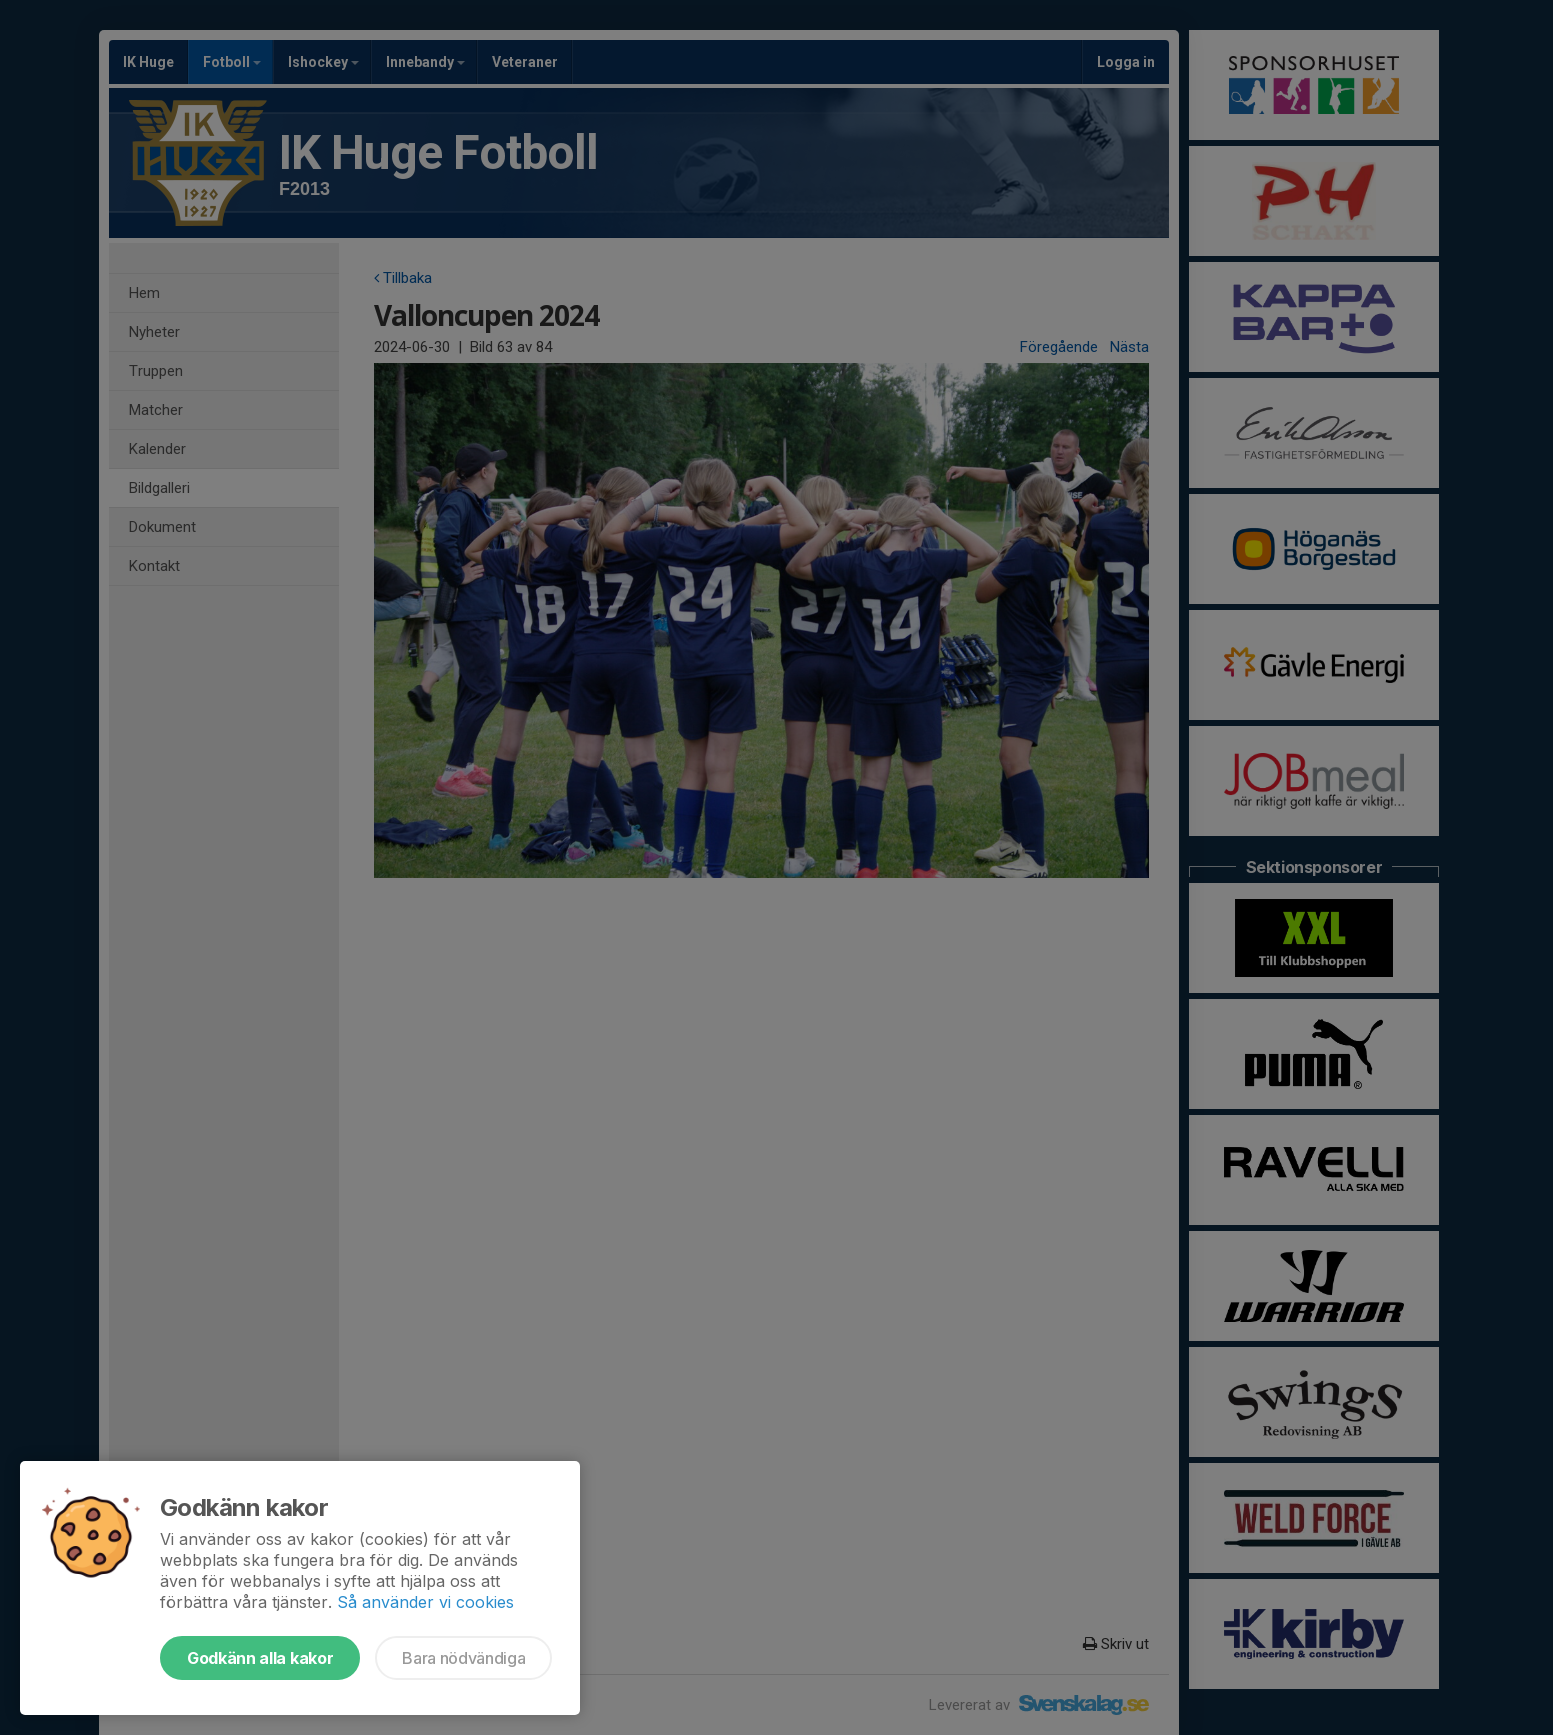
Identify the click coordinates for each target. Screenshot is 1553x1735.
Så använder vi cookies (425, 1602)
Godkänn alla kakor (260, 1658)
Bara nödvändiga (463, 1658)
